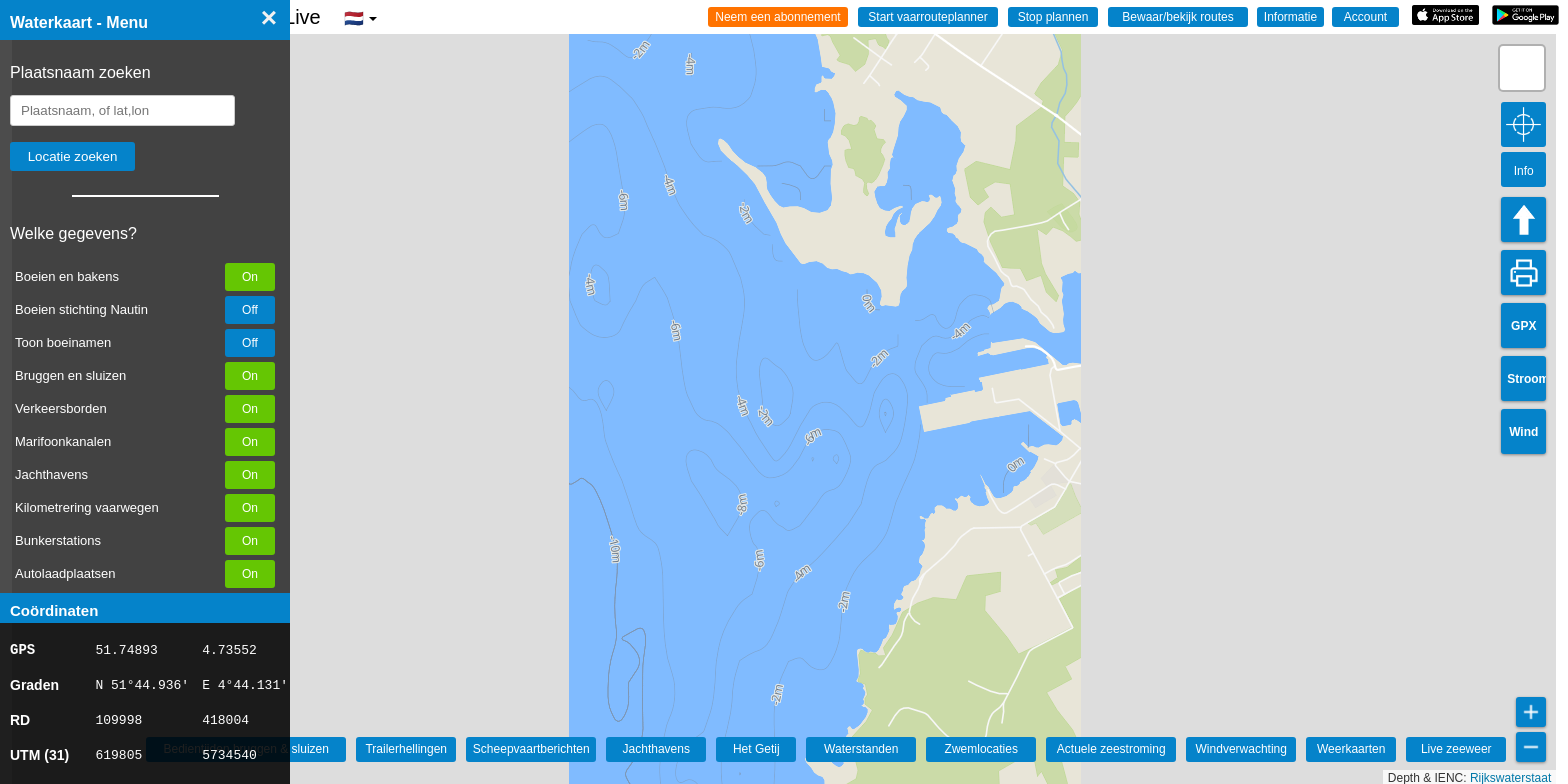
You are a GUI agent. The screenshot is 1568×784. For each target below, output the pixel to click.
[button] (1522, 68)
